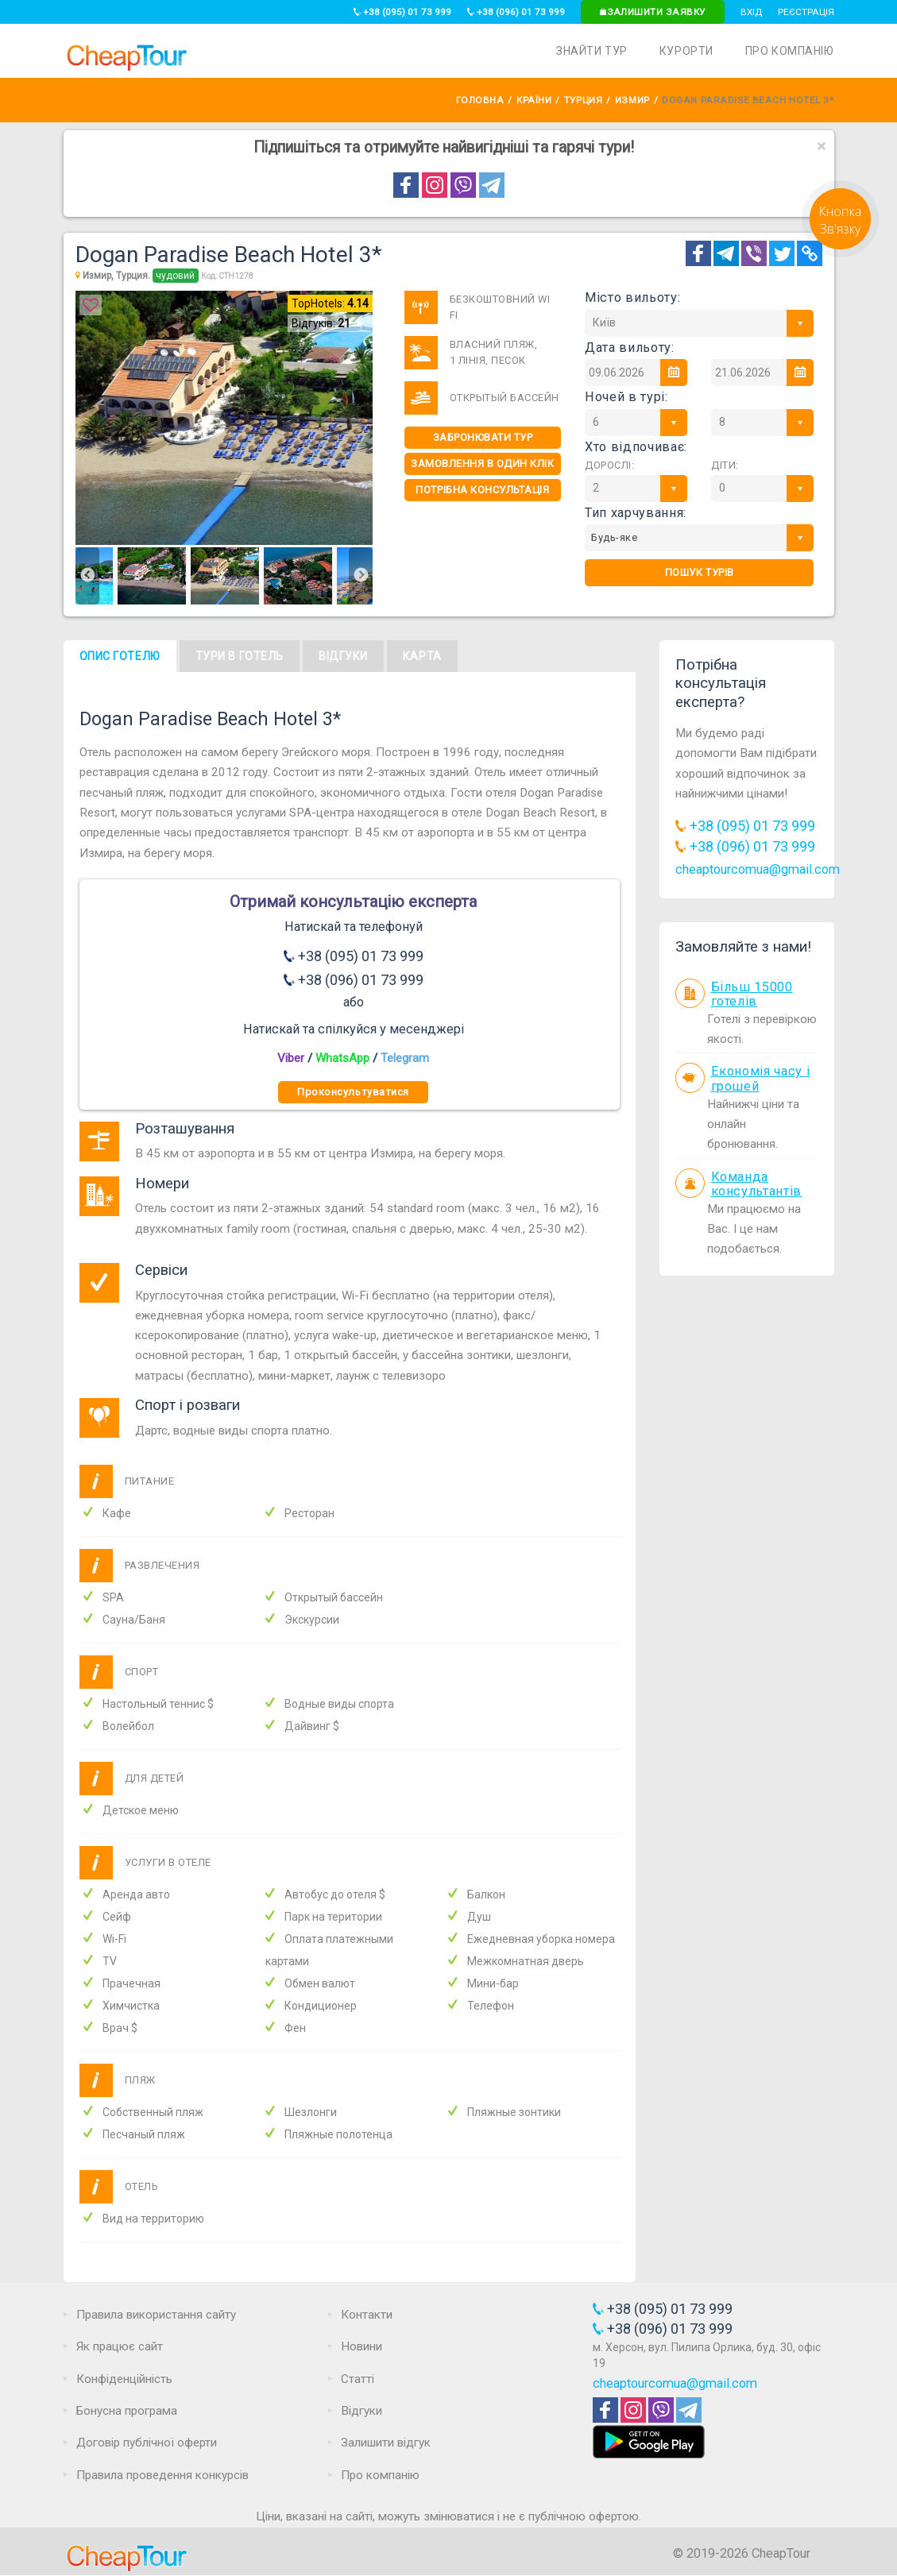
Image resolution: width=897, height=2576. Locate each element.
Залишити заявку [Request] (652, 11)
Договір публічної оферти (146, 2442)
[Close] (821, 146)
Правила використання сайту (156, 2315)
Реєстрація (806, 11)
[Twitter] (782, 253)
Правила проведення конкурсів (162, 2475)
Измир (632, 100)
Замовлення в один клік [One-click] (482, 463)
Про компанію (789, 50)
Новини (361, 2346)
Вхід (751, 11)
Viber (290, 1058)
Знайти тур (592, 50)
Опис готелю (119, 656)
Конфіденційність (124, 2379)
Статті (357, 2379)
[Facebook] (698, 253)
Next (361, 575)
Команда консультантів (756, 1184)
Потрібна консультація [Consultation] (482, 490)
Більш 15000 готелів (752, 994)
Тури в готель (239, 656)
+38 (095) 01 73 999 (402, 11)
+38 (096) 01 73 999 (516, 11)
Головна (480, 100)
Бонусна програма (126, 2411)
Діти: (725, 465)
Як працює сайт (119, 2346)
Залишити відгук (386, 2442)
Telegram (405, 1058)
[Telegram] (726, 253)
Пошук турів (699, 572)
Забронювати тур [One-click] (483, 437)
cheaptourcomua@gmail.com (757, 869)
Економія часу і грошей (760, 1079)
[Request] (840, 253)
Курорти (686, 50)
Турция (583, 100)
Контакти (366, 2315)
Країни (533, 100)
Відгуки (343, 656)
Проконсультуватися (352, 1092)
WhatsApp (342, 1058)
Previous (87, 575)
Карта (422, 656)
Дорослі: (609, 465)
